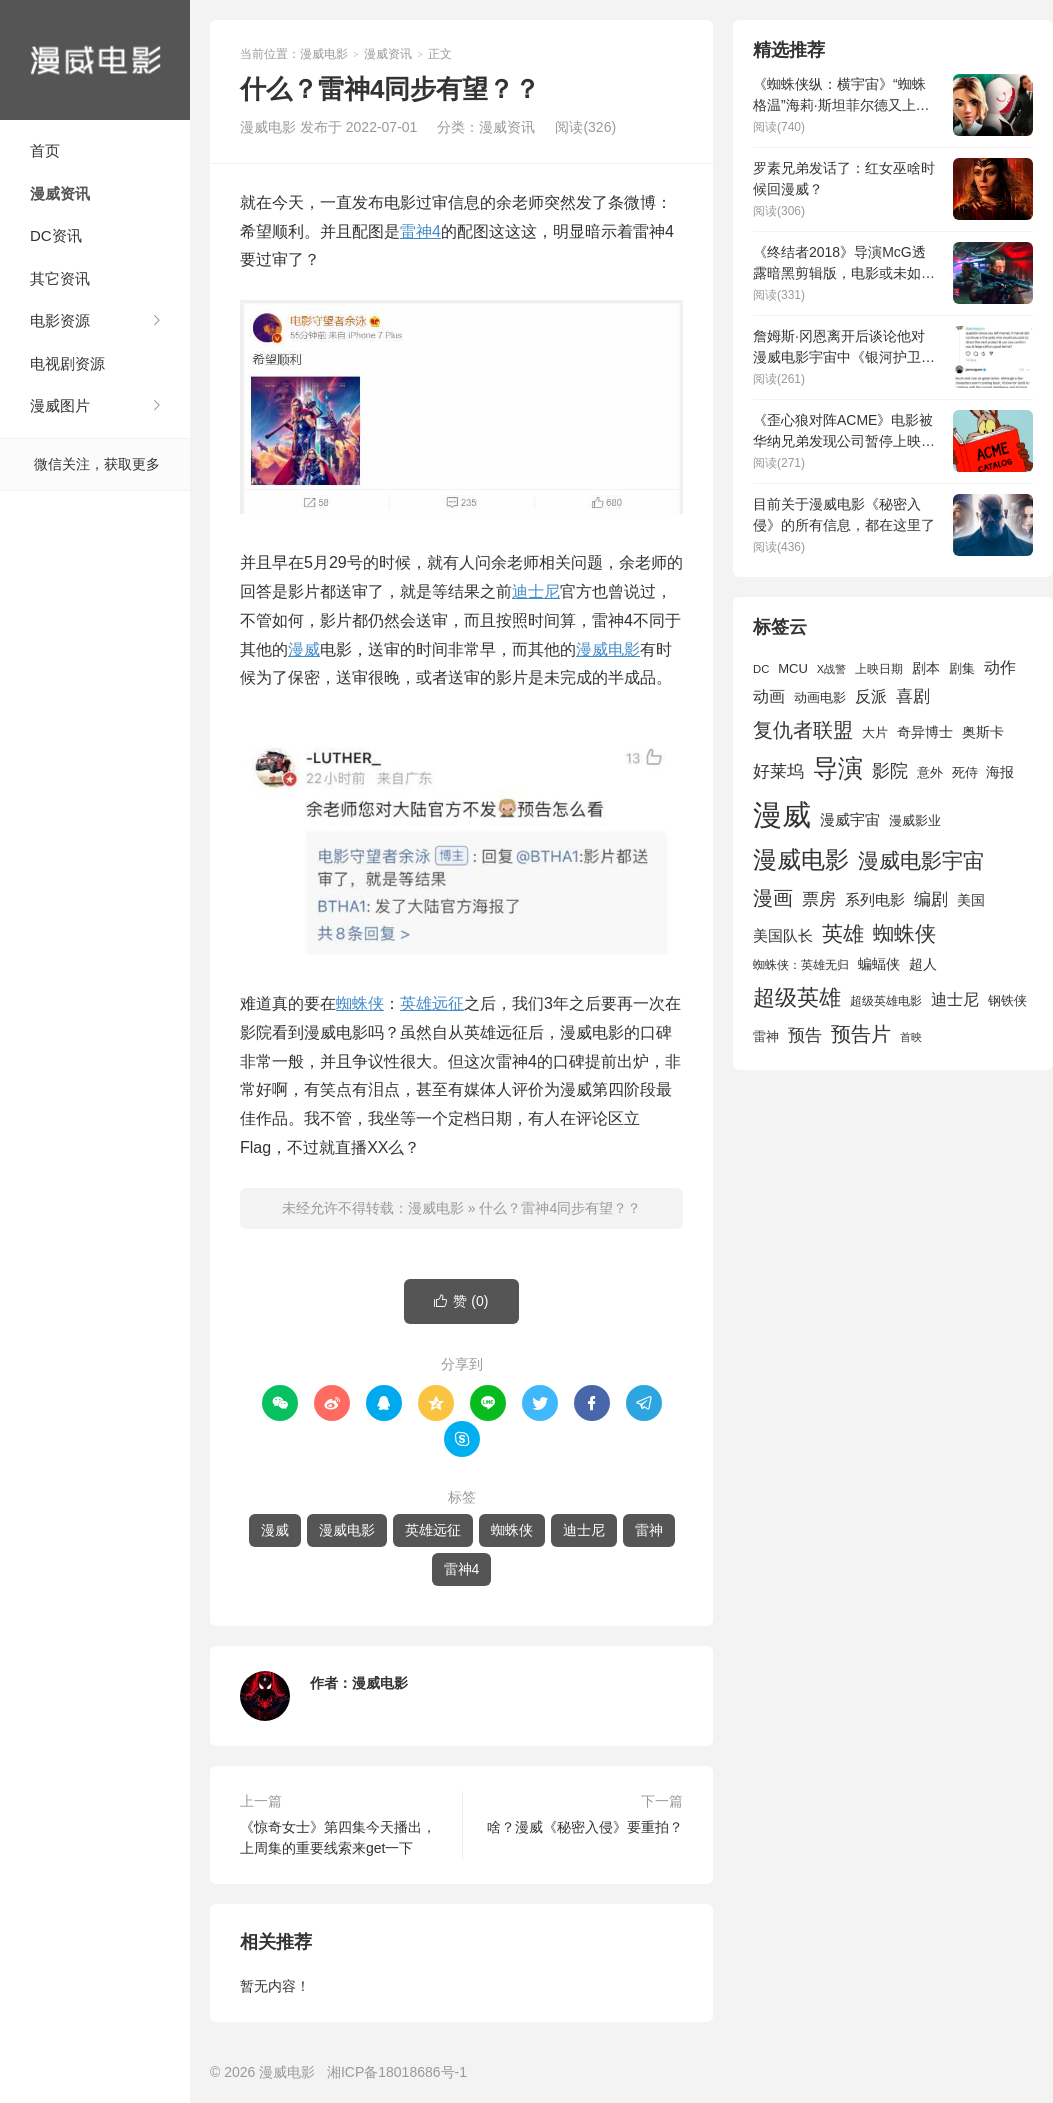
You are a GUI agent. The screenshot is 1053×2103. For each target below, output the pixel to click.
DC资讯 (56, 235)
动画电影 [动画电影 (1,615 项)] (820, 698)
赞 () (461, 1301)
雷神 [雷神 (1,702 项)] (766, 1036)
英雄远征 (432, 1003)
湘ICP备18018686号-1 (397, 2072)
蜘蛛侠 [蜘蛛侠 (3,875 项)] (904, 933)
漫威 (304, 649)
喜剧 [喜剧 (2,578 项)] (913, 696)
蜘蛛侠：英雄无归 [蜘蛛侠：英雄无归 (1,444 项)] (801, 965)
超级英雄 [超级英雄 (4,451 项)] (797, 997)
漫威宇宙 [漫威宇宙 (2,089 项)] (850, 819)
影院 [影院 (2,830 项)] (890, 771)
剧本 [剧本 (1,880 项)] (926, 668)
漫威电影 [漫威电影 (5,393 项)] (801, 859)
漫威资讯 (60, 193)
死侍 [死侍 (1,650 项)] (965, 772)
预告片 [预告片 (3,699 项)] (861, 1034)
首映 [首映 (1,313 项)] (911, 1037)
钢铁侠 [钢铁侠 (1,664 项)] (1007, 1000)
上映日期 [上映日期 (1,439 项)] (879, 669)
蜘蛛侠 (360, 1003)
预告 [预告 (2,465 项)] (805, 1035)
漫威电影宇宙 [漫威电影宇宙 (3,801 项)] (921, 860)
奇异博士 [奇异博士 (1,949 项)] (925, 732)
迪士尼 (536, 591)
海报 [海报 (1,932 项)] (1000, 772)
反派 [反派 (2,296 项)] (871, 696)
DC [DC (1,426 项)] (761, 669)
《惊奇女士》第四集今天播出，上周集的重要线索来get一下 (338, 1837)
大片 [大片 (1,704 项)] (875, 732)
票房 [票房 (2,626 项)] (819, 899)
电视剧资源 (67, 363)
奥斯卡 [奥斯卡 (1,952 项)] (983, 732)
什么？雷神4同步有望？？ (560, 1208)
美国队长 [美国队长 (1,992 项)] (783, 936)
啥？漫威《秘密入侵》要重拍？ (585, 1827)
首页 (45, 150)
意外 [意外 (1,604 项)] (930, 773)
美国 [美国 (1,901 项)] (971, 900)
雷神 (649, 1530)
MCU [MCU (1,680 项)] (793, 668)
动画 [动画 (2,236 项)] (769, 696)
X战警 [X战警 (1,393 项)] (831, 669)
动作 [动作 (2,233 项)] (1000, 667)
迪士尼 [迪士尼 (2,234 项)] (955, 999)
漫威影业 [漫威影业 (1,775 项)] (915, 820)
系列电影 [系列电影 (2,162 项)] (875, 899)
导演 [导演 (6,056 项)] (838, 768)
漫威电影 (95, 60)
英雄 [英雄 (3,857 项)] (843, 933)
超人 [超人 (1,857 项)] (923, 964)
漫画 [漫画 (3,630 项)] (773, 898)
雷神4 (420, 231)
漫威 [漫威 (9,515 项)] (782, 814)
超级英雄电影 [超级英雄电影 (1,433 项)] (886, 1001)
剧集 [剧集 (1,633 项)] (962, 669)
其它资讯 (60, 278)
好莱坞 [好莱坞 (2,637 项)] (778, 771)
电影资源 (60, 320)
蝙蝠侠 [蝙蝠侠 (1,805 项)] (879, 964)
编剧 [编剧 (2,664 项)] (931, 899)
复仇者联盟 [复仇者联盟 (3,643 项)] (803, 730)
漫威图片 (60, 405)
